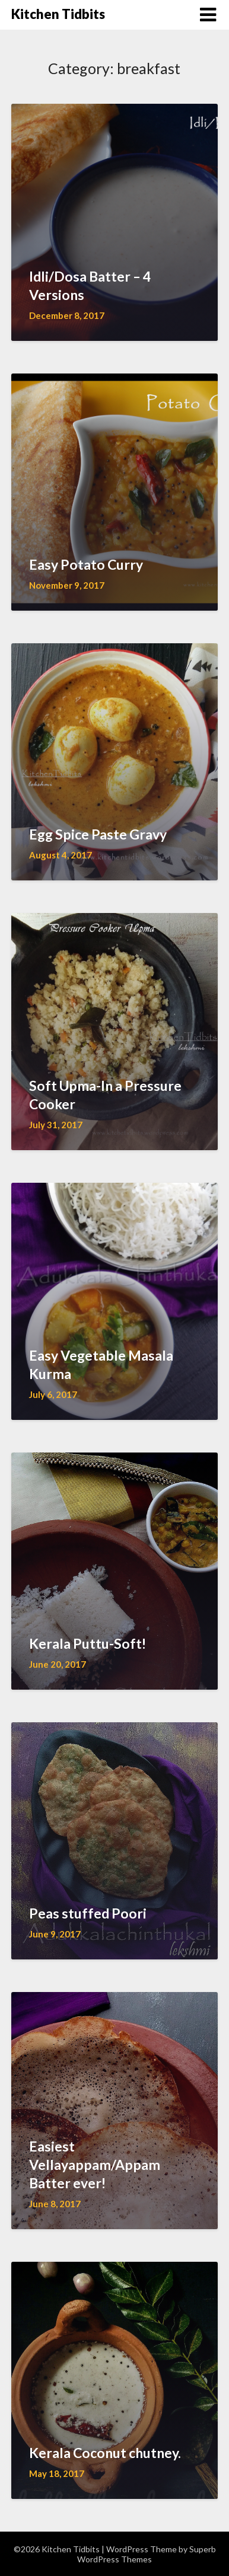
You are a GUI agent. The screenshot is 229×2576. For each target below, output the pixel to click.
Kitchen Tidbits (58, 14)
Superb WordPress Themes (146, 2554)
